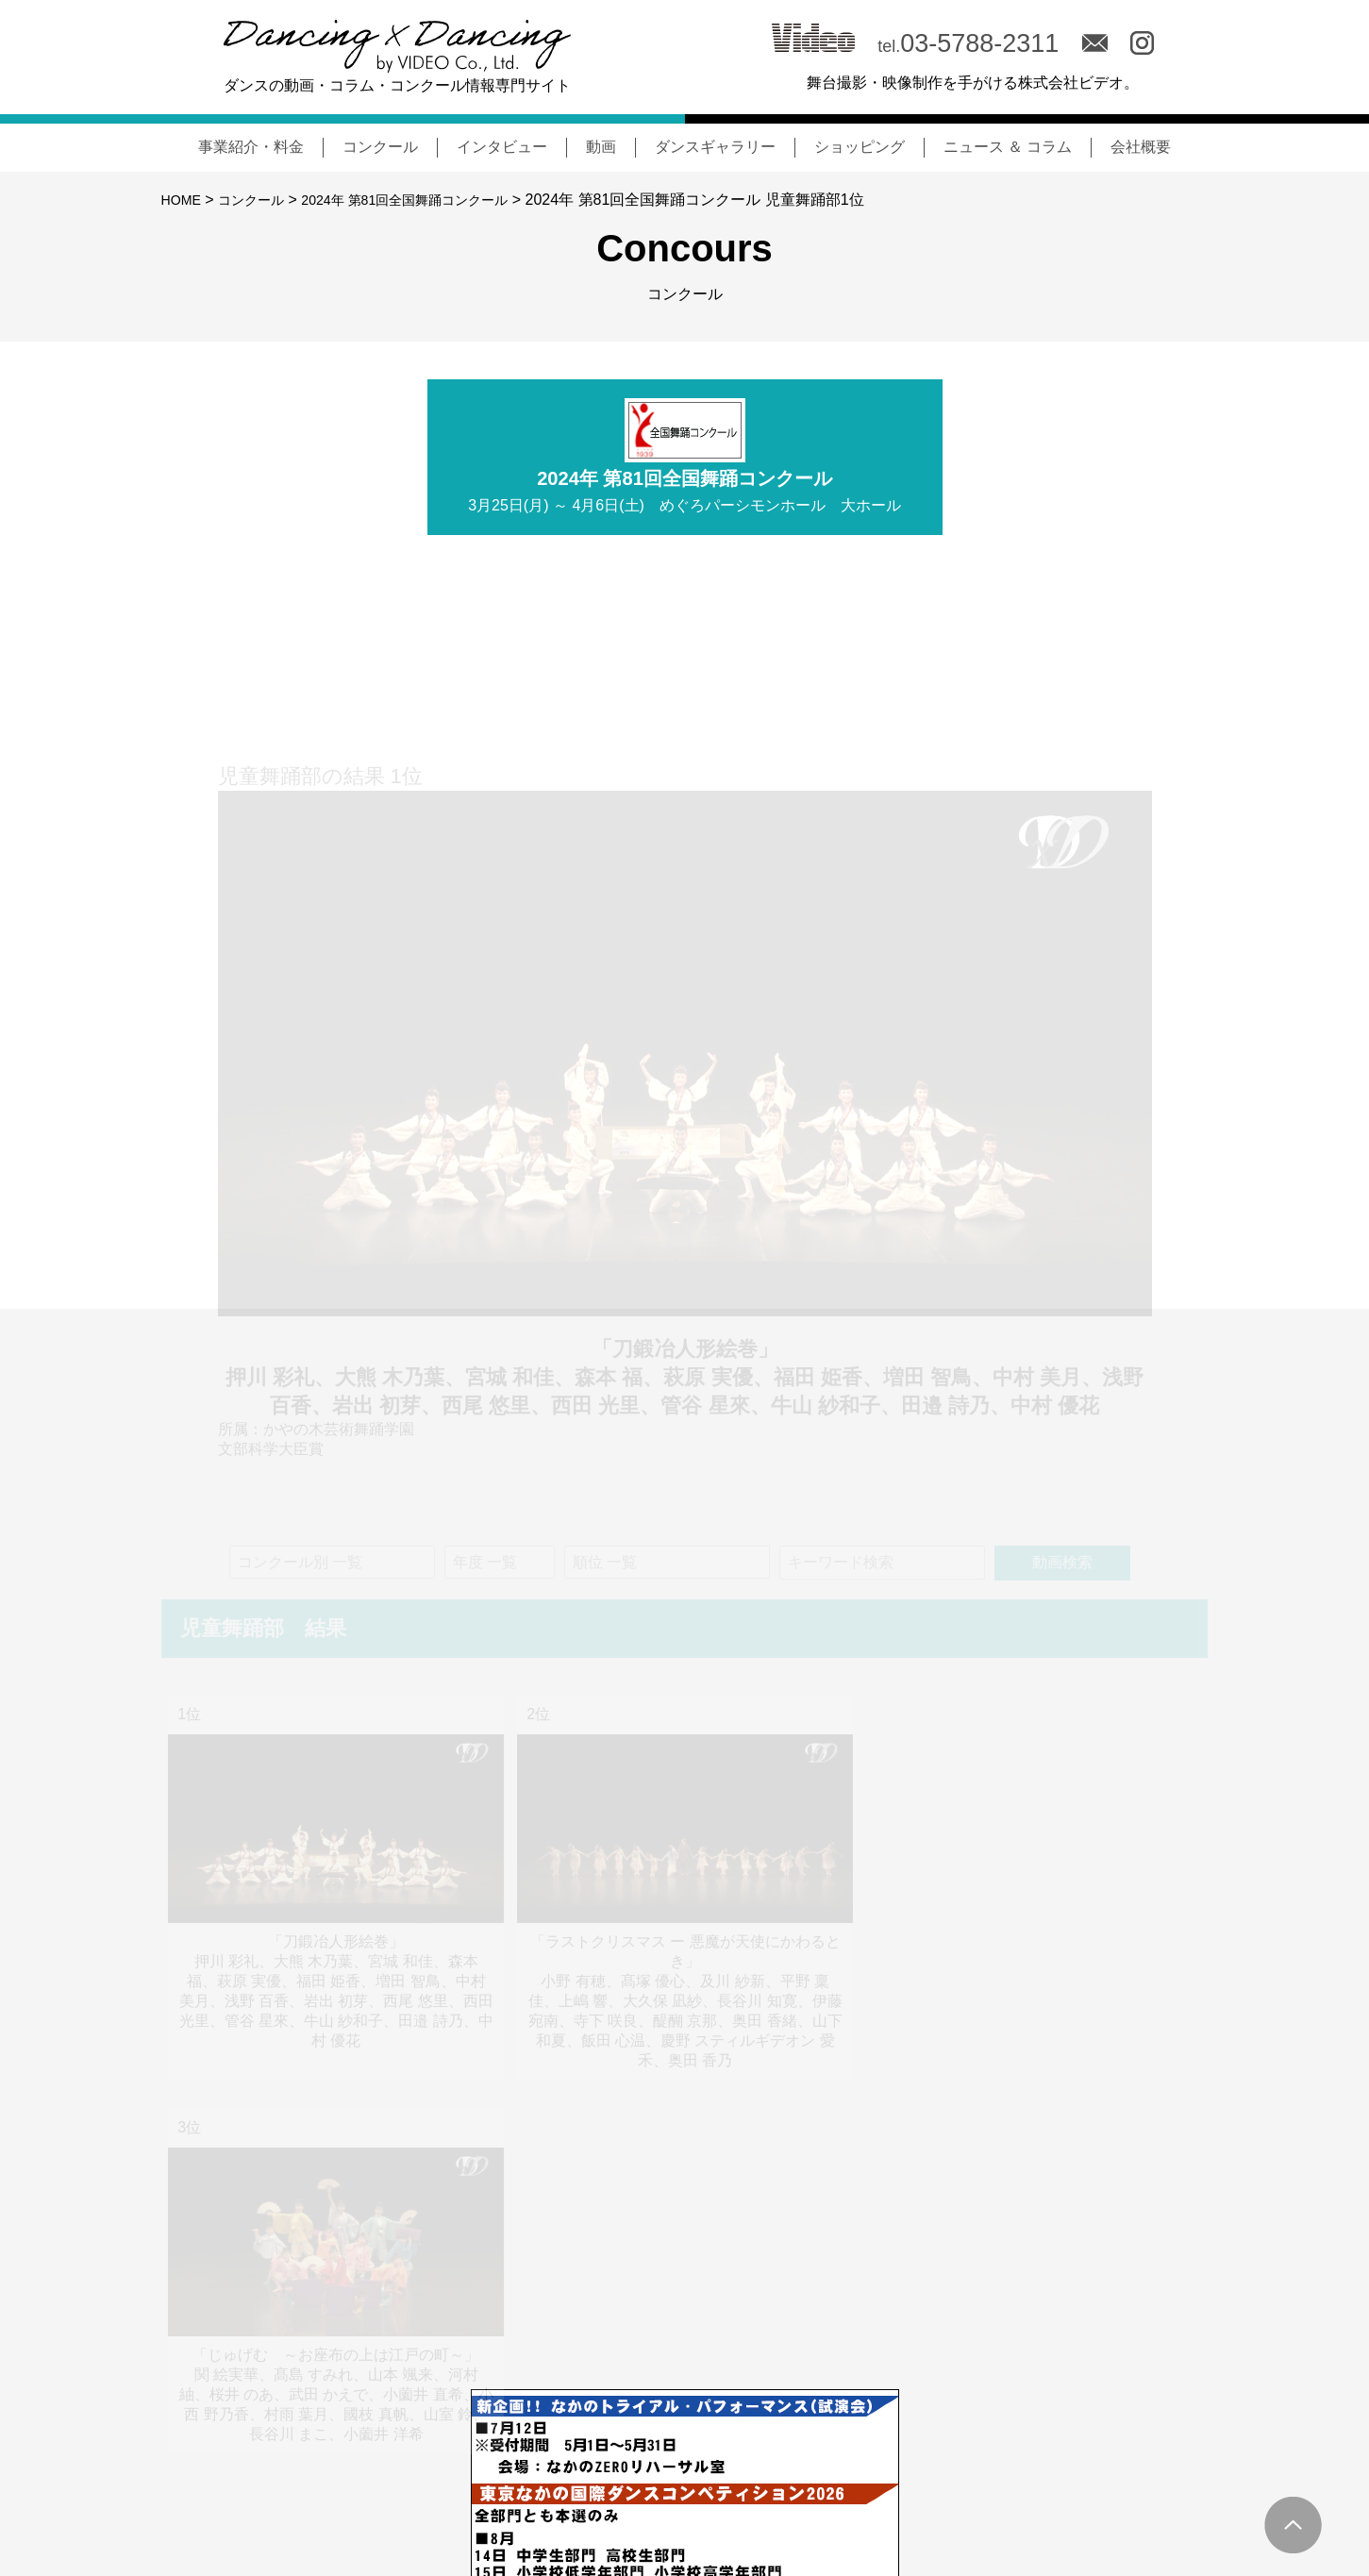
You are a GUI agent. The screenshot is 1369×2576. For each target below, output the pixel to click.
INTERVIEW (879, 2489)
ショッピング (859, 147)
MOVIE (970, 2489)
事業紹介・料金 (251, 147)
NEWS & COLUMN (657, 2489)
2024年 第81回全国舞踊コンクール (434, 200)
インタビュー (502, 147)
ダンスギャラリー (715, 147)
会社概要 (1140, 147)
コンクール (380, 147)
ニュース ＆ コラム (1008, 147)
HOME (184, 200)
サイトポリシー (1155, 2490)
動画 (601, 147)
